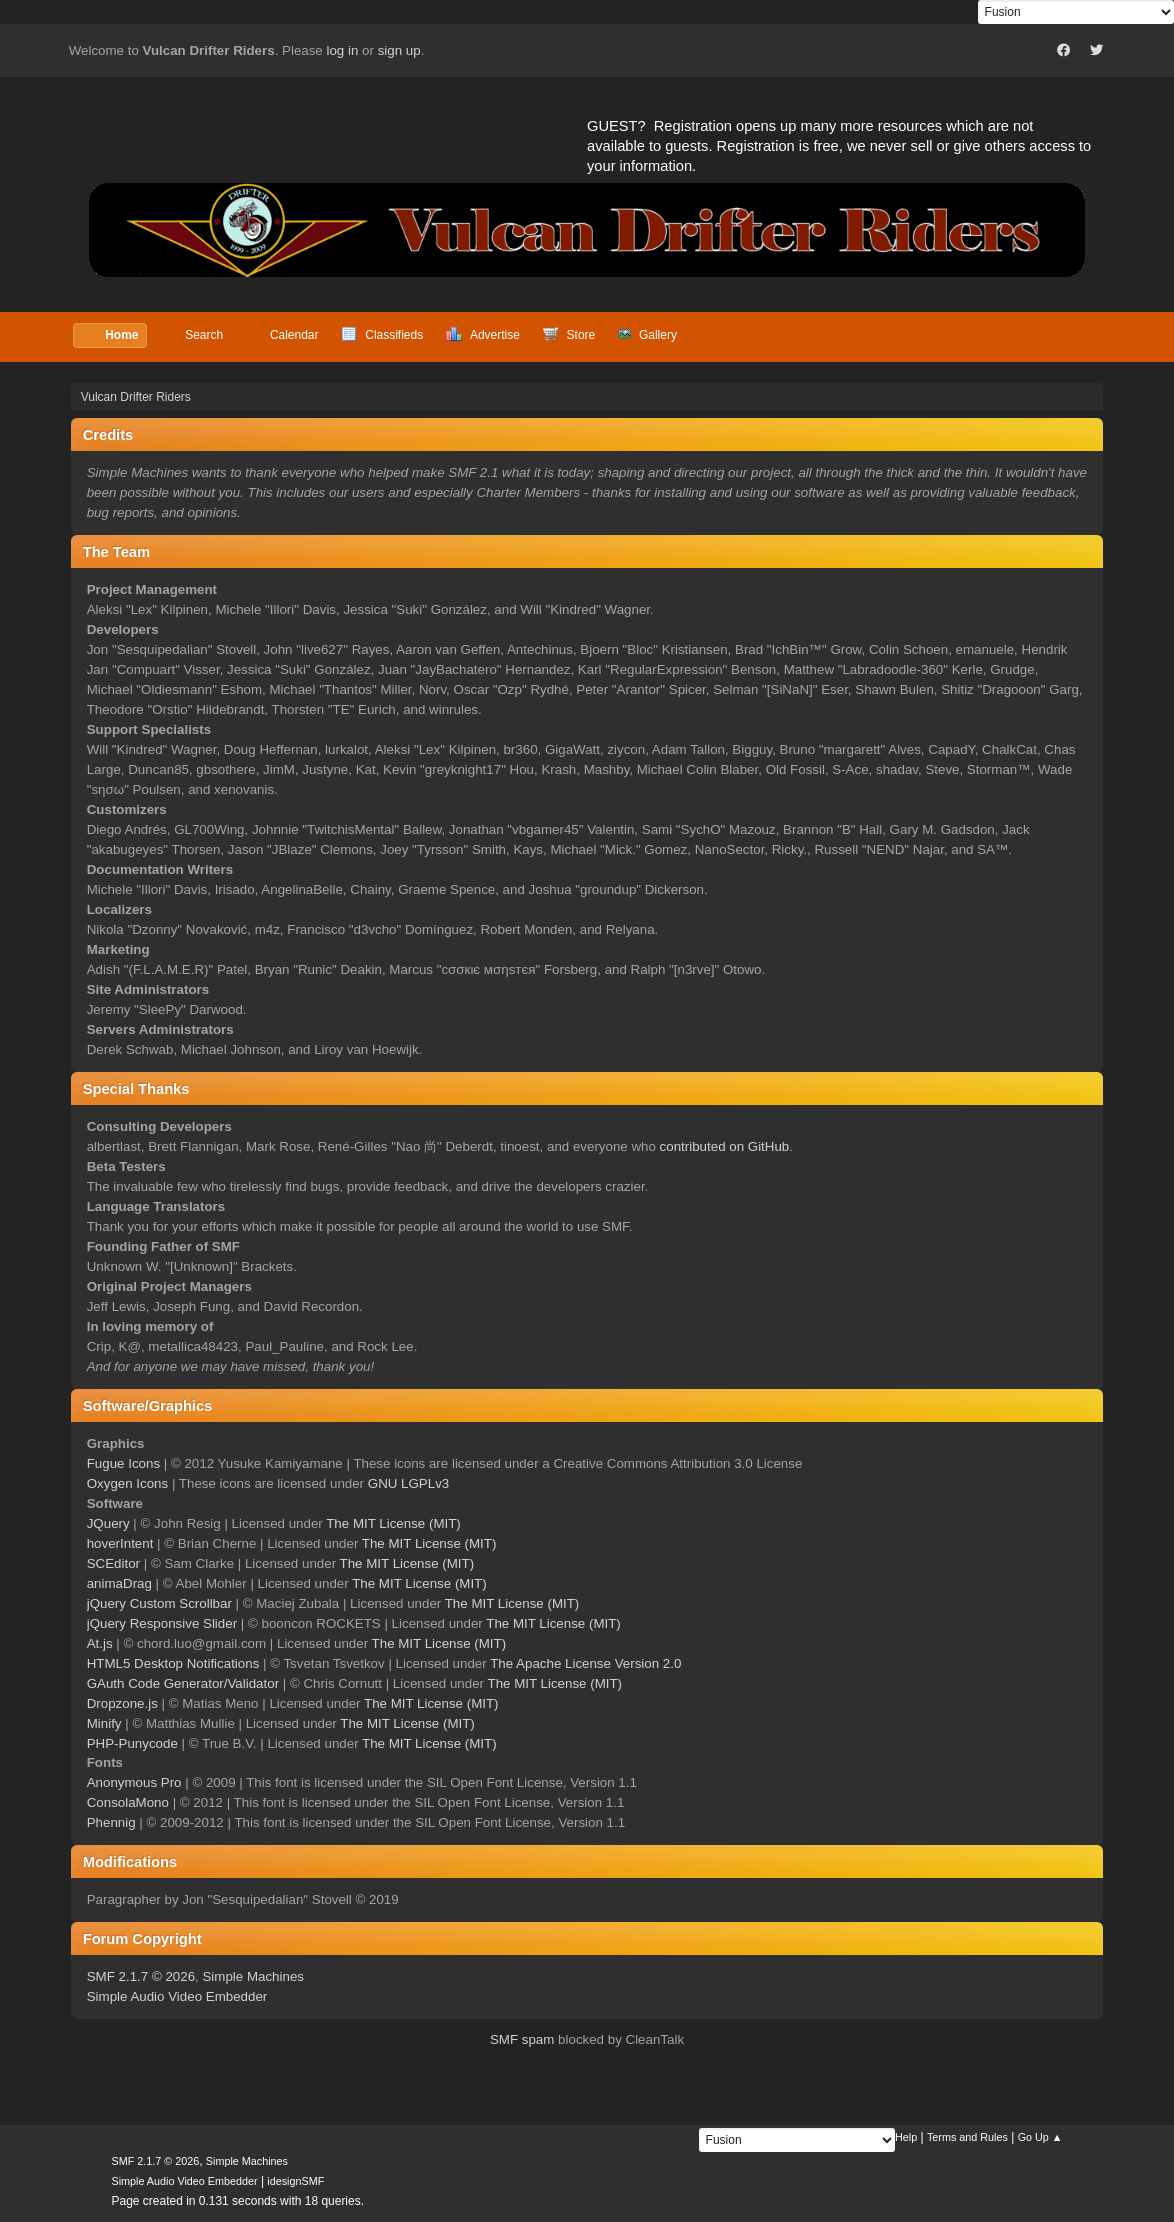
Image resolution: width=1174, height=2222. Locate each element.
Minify (104, 1723)
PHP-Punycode (132, 1743)
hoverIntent (120, 1543)
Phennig (111, 1822)
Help (906, 2137)
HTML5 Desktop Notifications (173, 1663)
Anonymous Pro (134, 1782)
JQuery (108, 1523)
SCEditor (113, 1563)
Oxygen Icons (128, 1483)
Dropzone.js (122, 1703)
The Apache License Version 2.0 (585, 1663)
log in (343, 50)
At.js (100, 1643)
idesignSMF (295, 2181)
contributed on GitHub (725, 1146)
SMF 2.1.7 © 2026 (141, 1976)
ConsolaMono (128, 1802)
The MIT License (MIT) (393, 1523)
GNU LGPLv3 (408, 1483)
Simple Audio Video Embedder (177, 1996)
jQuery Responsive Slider (162, 1623)
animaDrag (119, 1583)
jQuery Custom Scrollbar (159, 1603)
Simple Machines (252, 1976)
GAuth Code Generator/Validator (183, 1683)
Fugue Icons (123, 1463)
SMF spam (522, 2039)
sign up (399, 50)
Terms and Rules (967, 2137)
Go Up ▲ (1040, 2137)
